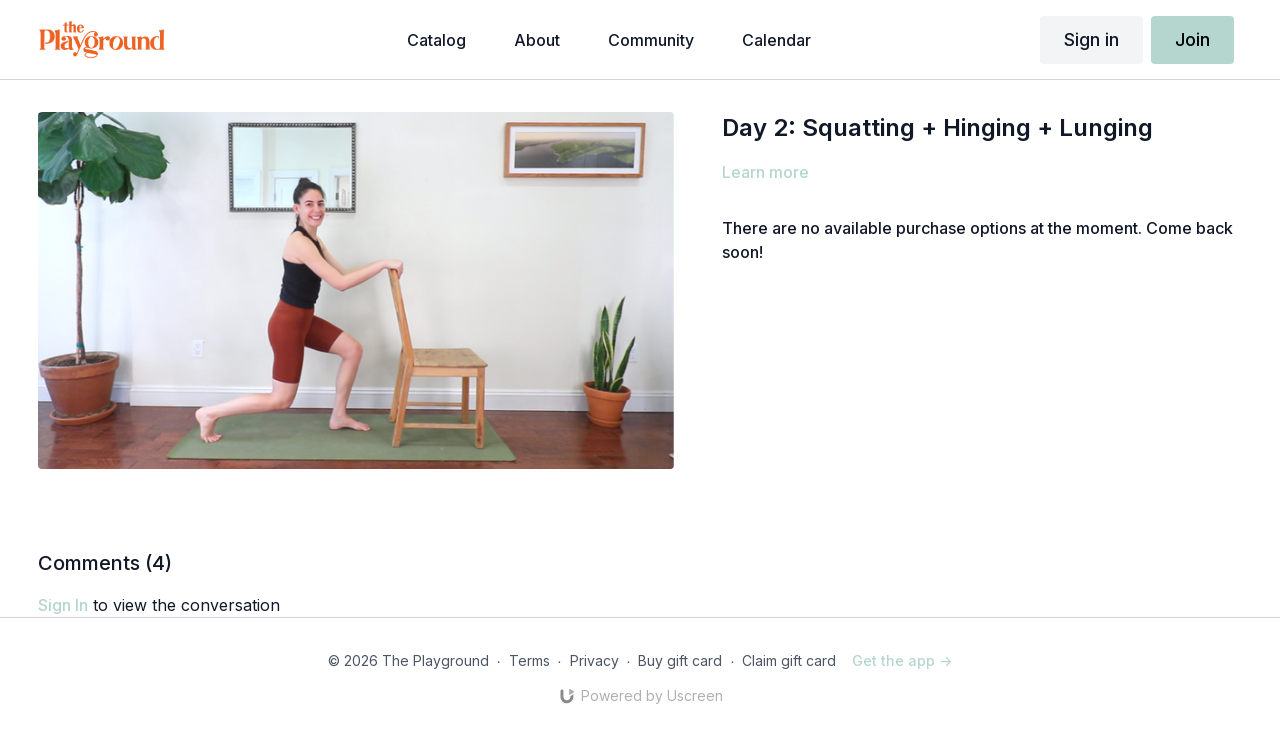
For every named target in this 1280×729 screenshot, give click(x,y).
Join (1192, 39)
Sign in (1091, 39)
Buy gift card (680, 660)
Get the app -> (902, 660)
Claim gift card (789, 660)
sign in (63, 605)
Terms (529, 660)
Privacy (594, 660)
